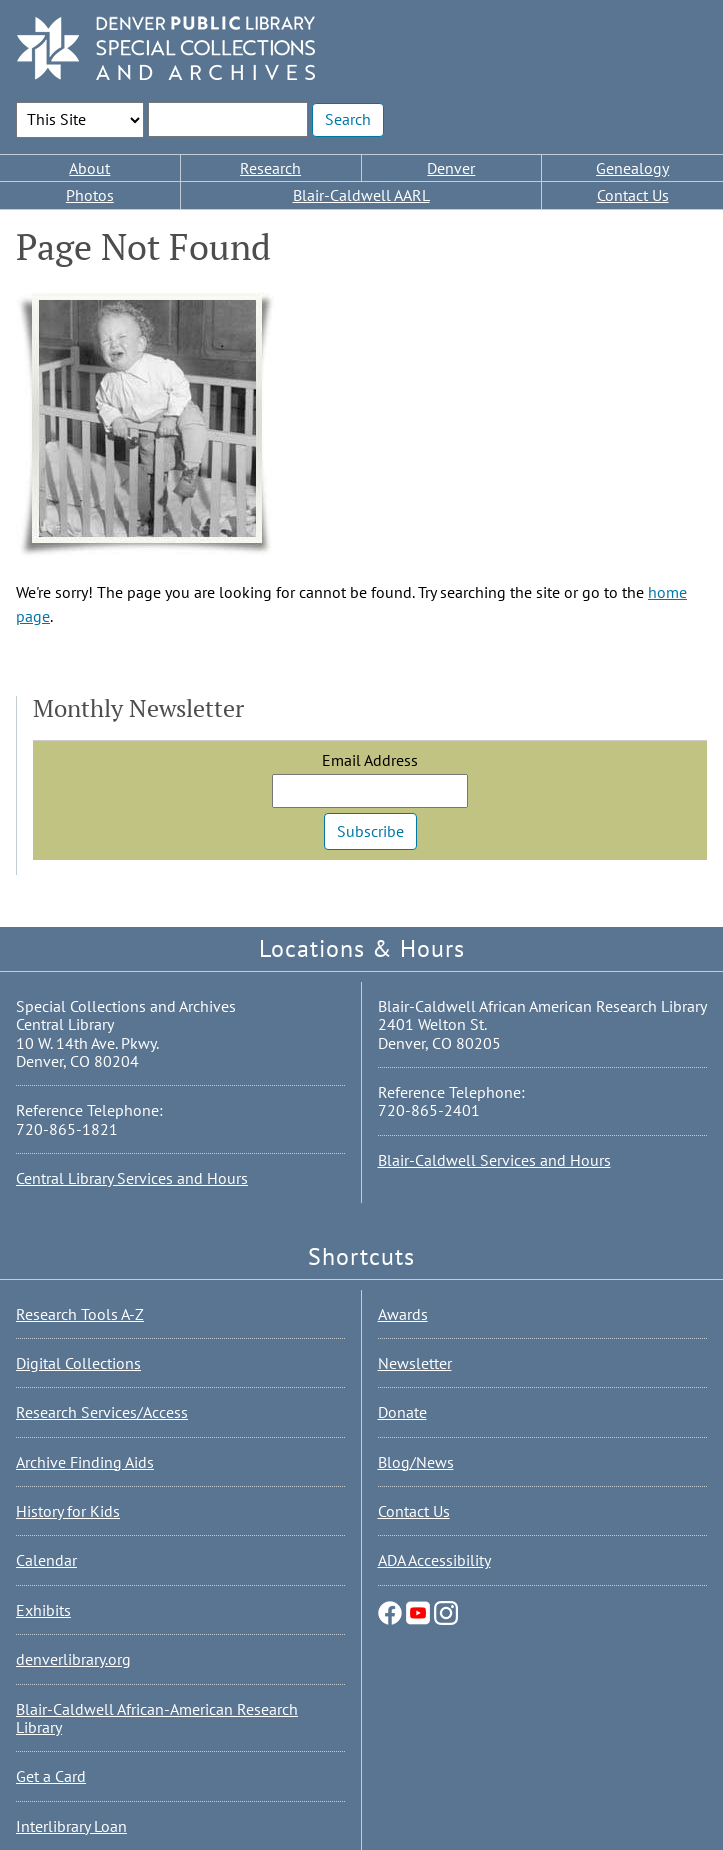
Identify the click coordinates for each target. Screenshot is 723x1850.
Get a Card (51, 1776)
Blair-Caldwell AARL (361, 195)
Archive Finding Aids (85, 1462)
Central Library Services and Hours (132, 1178)
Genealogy (632, 168)
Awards (403, 1314)
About (89, 168)
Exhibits (43, 1610)
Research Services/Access (102, 1412)
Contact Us (633, 195)
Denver (451, 168)
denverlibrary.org (73, 1659)
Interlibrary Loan (71, 1826)
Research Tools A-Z (80, 1314)
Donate (402, 1412)
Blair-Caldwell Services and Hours (494, 1160)
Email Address (370, 760)
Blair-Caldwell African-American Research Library (157, 1718)
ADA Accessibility (434, 1560)
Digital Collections (78, 1363)
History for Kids (68, 1511)
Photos (90, 195)
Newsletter (415, 1363)
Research (270, 168)
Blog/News (416, 1462)
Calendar (46, 1560)
